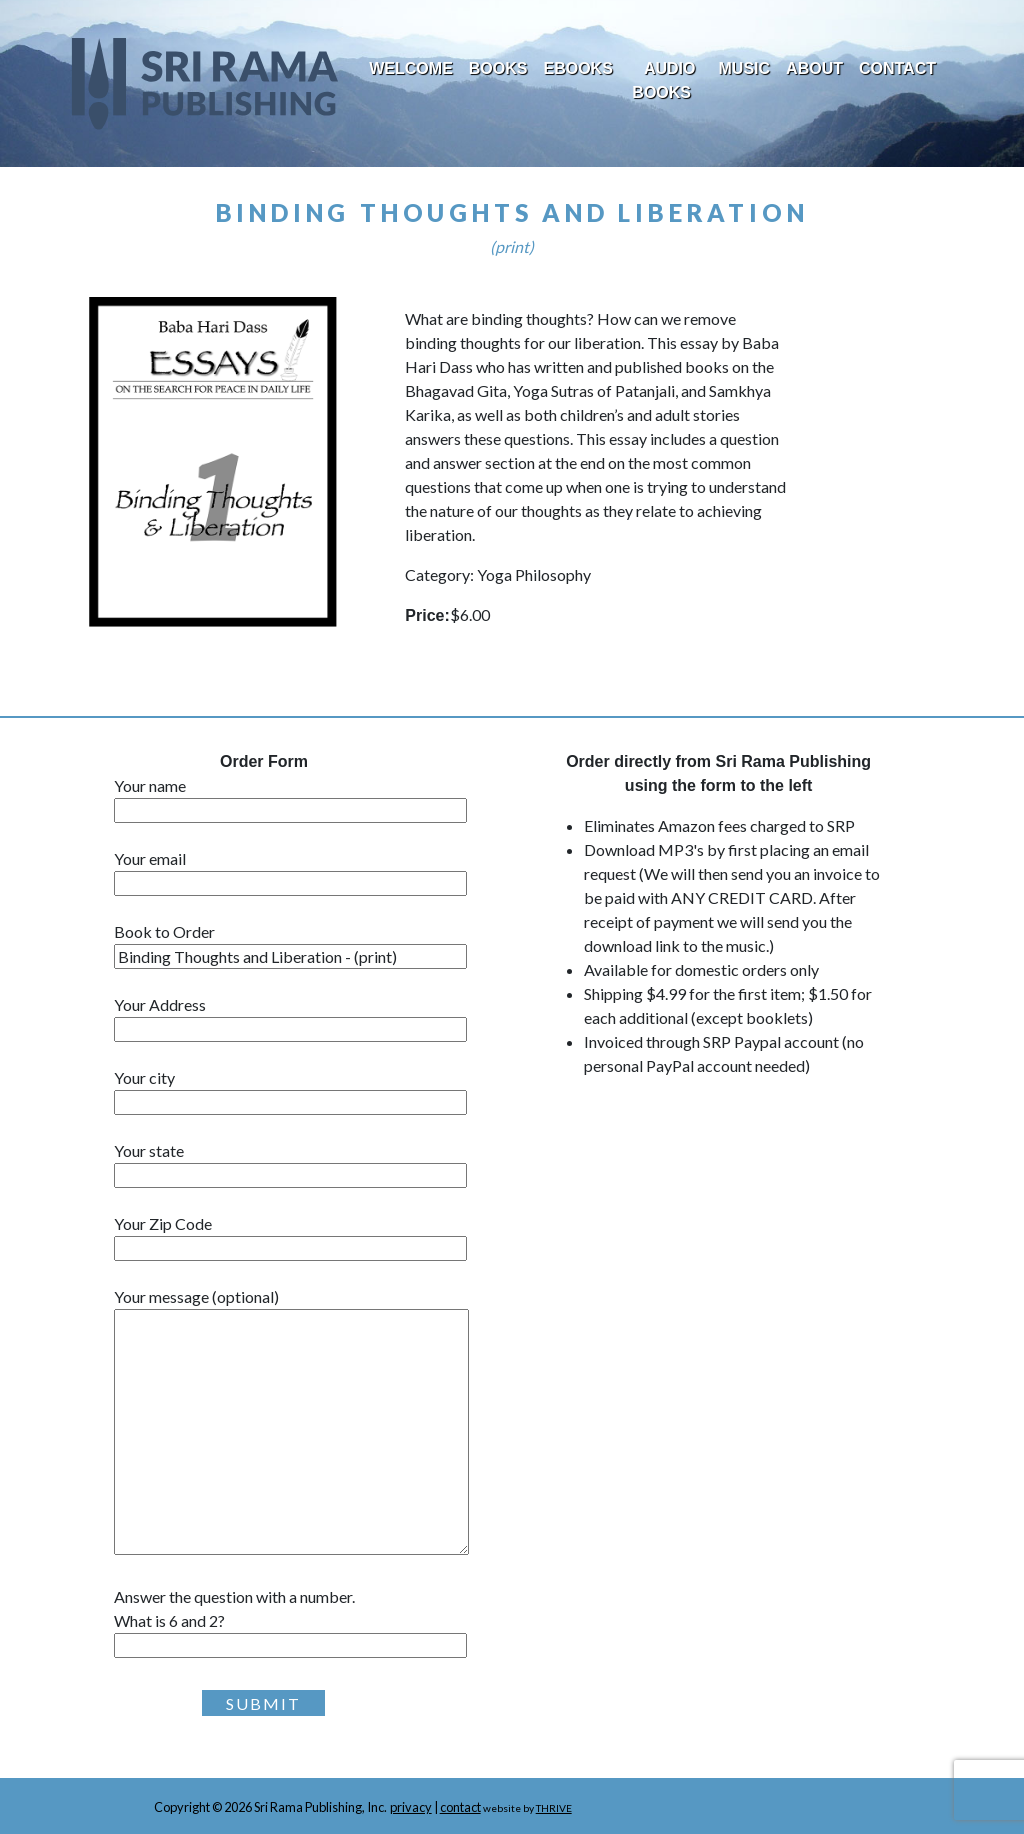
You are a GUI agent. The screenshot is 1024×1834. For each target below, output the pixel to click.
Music (745, 68)
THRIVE (554, 1808)
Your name (290, 798)
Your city (290, 1090)
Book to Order (290, 944)
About (814, 68)
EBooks (577, 68)
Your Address (290, 1017)
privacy (411, 1807)
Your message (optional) (291, 1422)
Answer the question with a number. (302, 1621)
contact (460, 1807)
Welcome (411, 68)
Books (498, 68)
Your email (290, 871)
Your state (290, 1163)
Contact (897, 68)
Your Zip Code (290, 1236)
